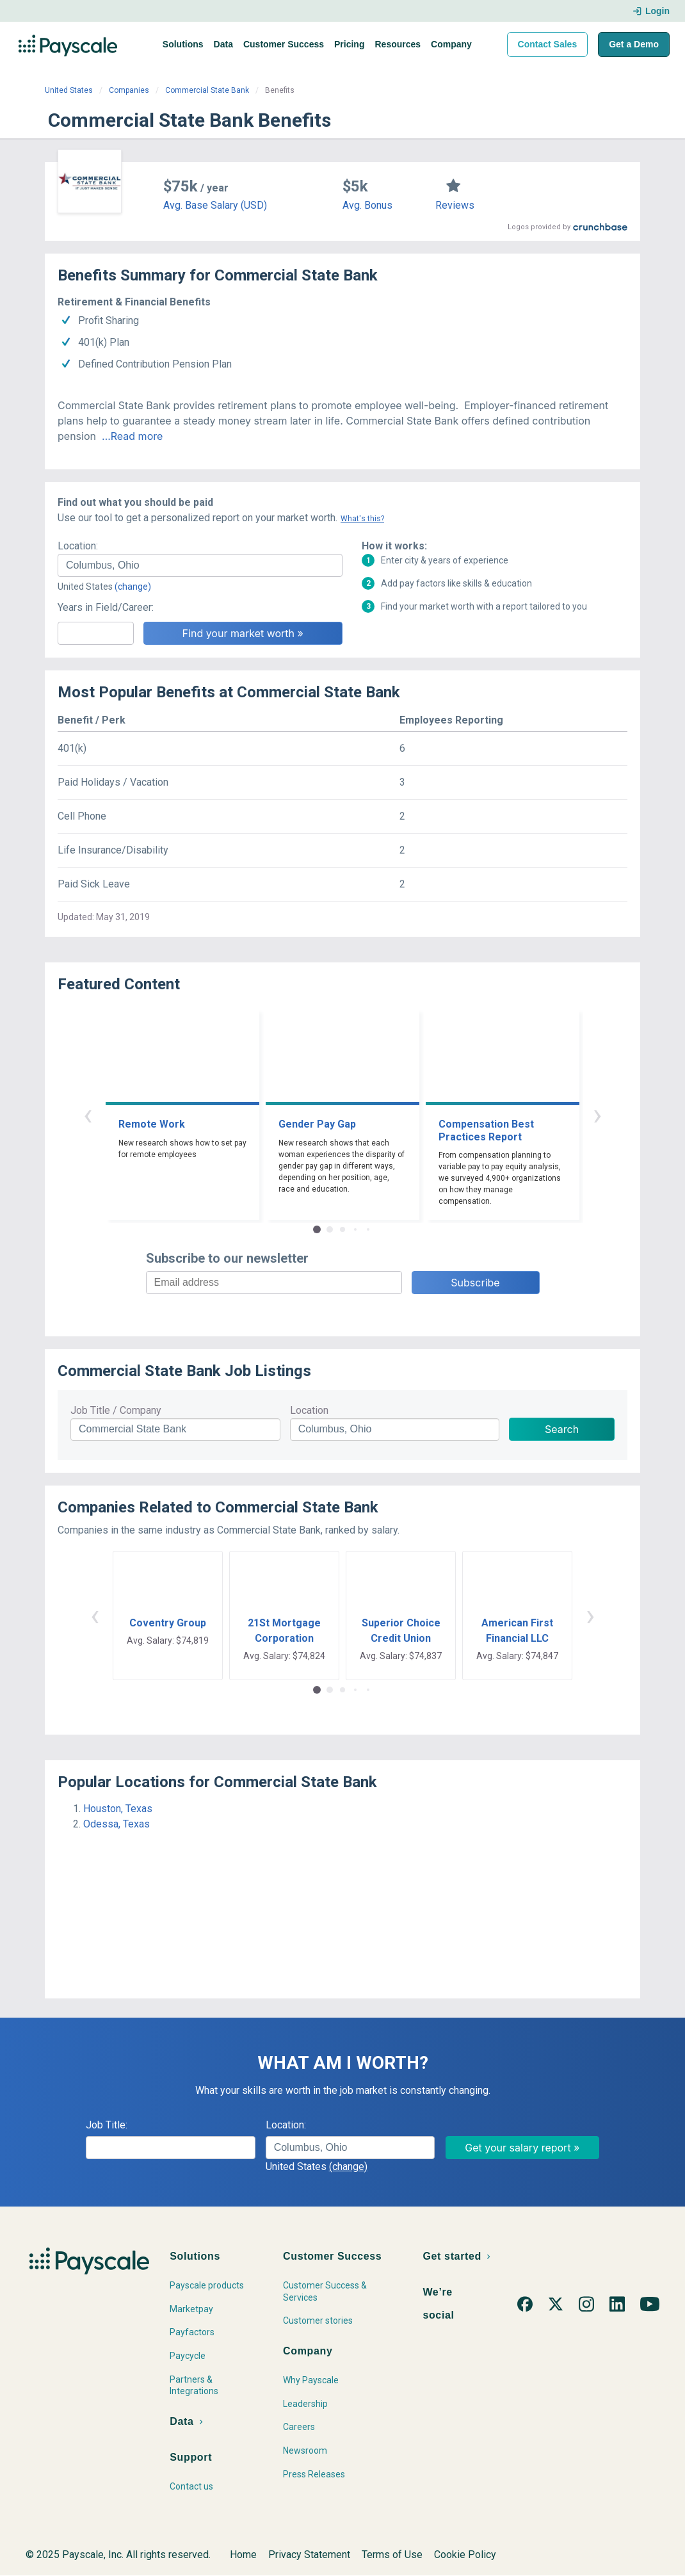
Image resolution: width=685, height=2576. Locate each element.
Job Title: (106, 2125)
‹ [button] (87, 1114)
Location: (78, 546)
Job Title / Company (115, 1410)
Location (309, 1410)
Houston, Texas (117, 1808)
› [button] (597, 1114)
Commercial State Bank (207, 90)
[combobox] (200, 565)
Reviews (454, 205)
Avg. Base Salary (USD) (215, 205)
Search (562, 1429)
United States (69, 90)
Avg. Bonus (367, 205)
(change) (133, 586)
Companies (129, 90)
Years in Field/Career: (106, 607)
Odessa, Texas (116, 1824)
